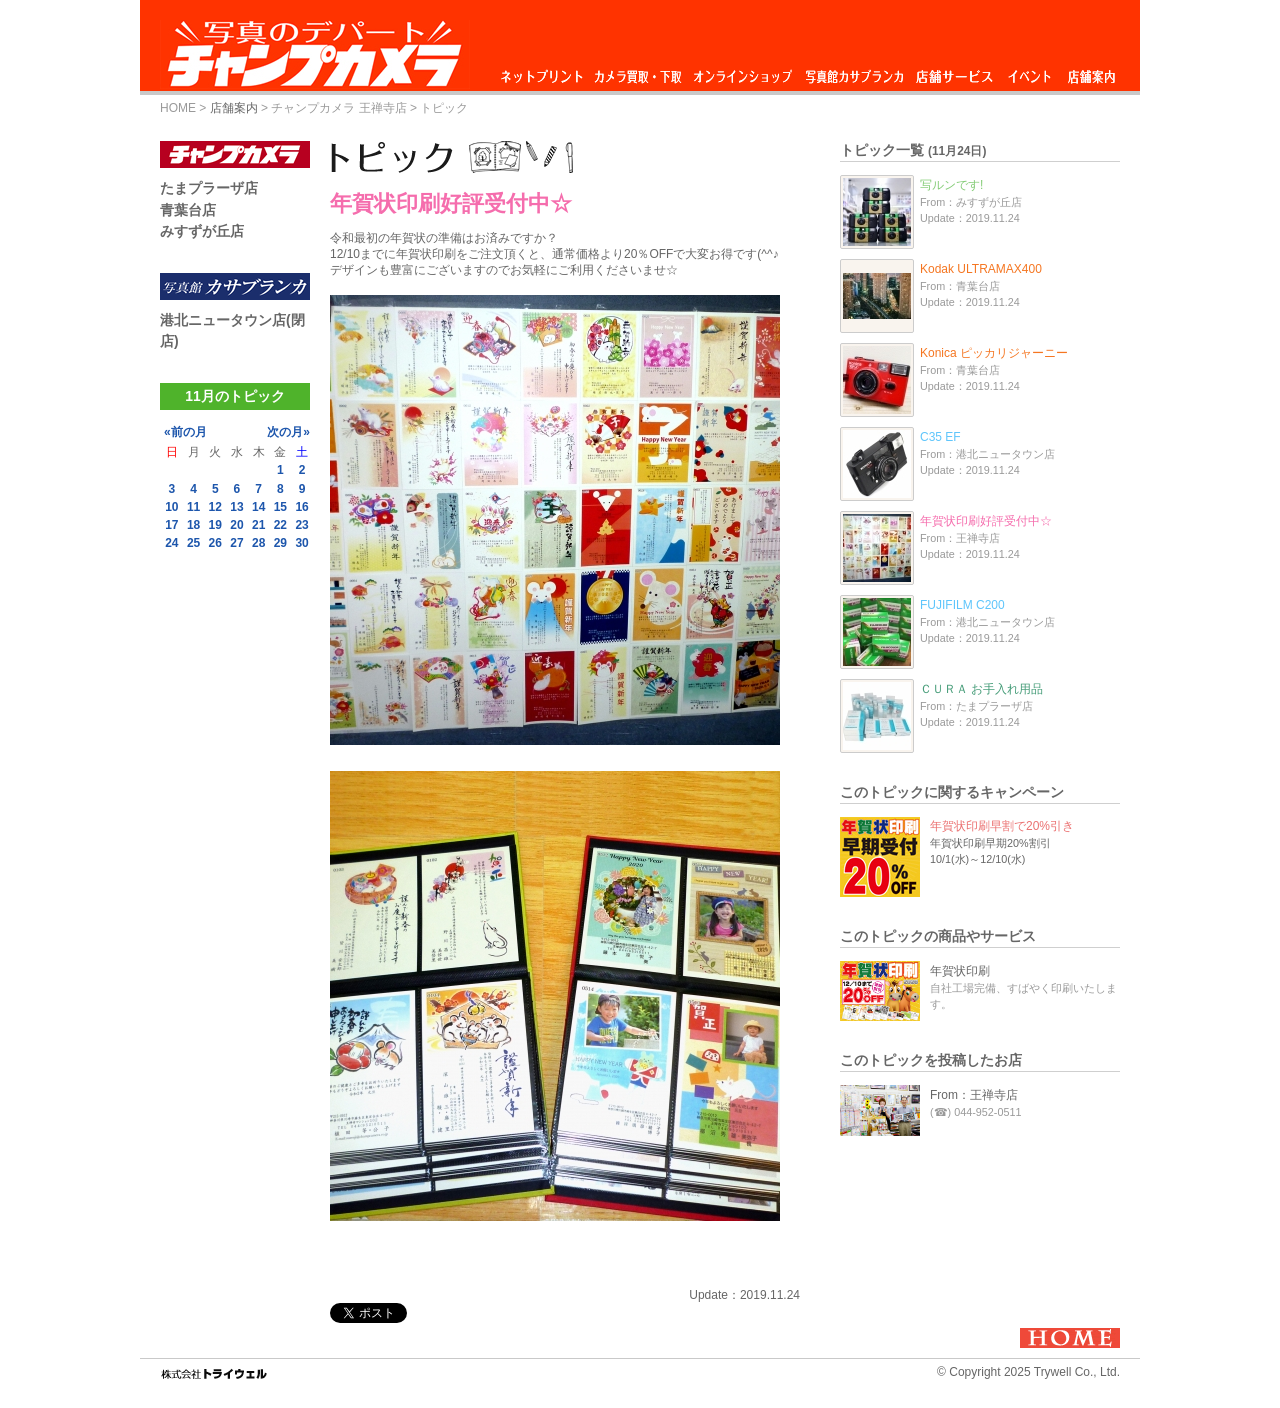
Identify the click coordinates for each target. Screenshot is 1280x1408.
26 (215, 543)
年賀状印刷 (960, 971)
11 (193, 507)
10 (171, 507)
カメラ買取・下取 (639, 71)
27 (236, 543)
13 (236, 507)
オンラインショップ (741, 71)
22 (280, 525)
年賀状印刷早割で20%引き (1002, 826)
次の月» (288, 432)
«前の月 (185, 432)
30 (301, 543)
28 (258, 543)
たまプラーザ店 (209, 188)
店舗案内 (1091, 71)
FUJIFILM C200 (962, 605)
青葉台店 (188, 210)
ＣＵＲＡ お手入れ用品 (981, 689)
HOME (178, 108)
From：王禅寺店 (974, 1095)
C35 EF (940, 437)
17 (171, 525)
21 (258, 525)
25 (193, 543)
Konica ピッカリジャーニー (994, 353)
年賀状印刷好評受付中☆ (986, 521)
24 (171, 543)
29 (280, 543)
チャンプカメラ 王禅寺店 (338, 108)
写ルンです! (951, 185)
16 (301, 507)
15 (280, 507)
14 (258, 507)
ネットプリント (545, 71)
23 (301, 525)
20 (236, 525)
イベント (1030, 71)
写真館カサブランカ (854, 71)
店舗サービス (954, 71)
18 (193, 525)
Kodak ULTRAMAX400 (981, 269)
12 (215, 507)
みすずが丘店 (202, 231)
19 (215, 525)
